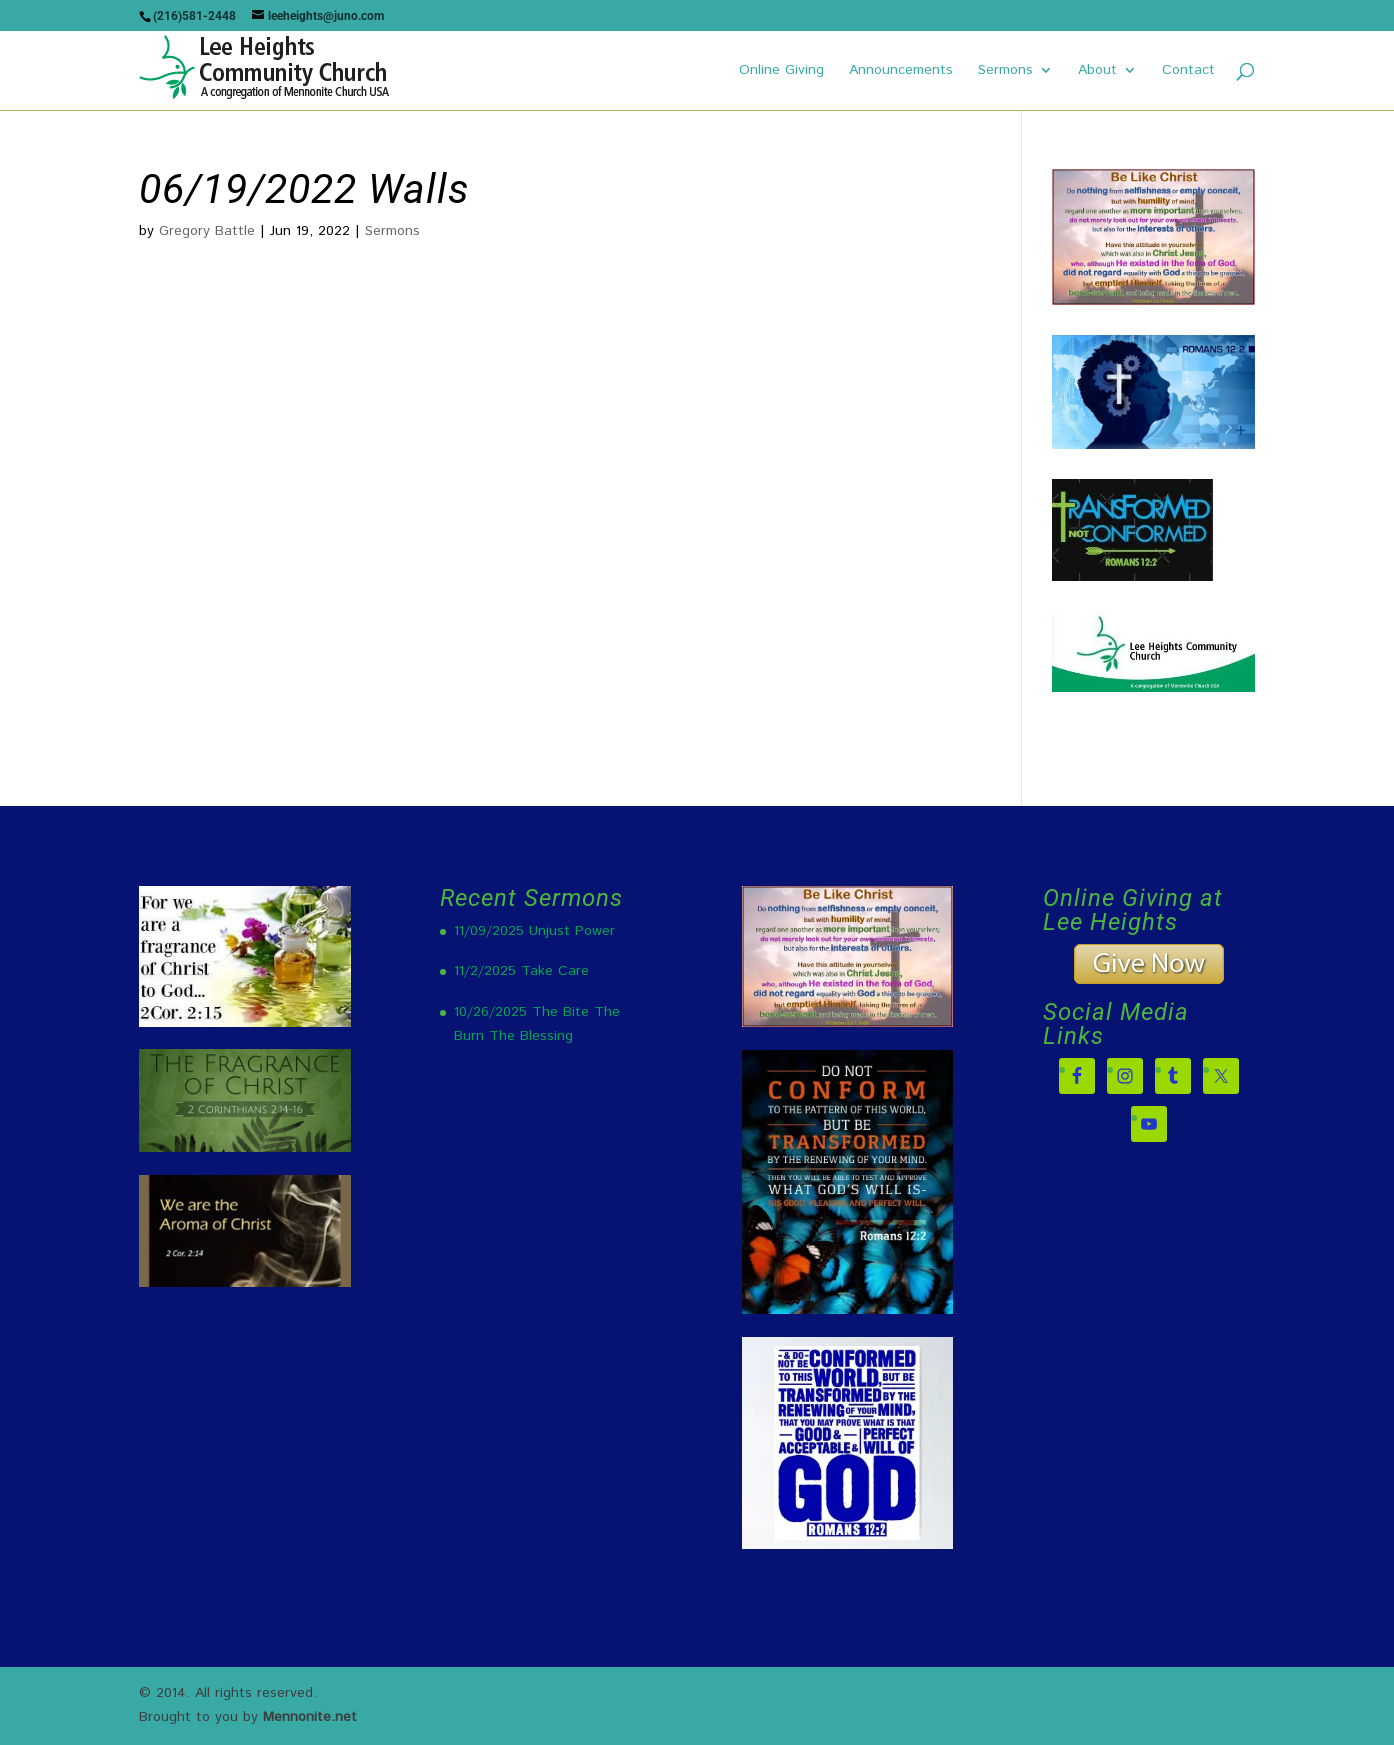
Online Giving (781, 71)
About (1097, 71)
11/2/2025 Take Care (521, 971)
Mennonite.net (310, 1717)
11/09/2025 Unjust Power (534, 931)
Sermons (1005, 71)
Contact (1188, 71)
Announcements (901, 71)
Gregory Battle (207, 231)
